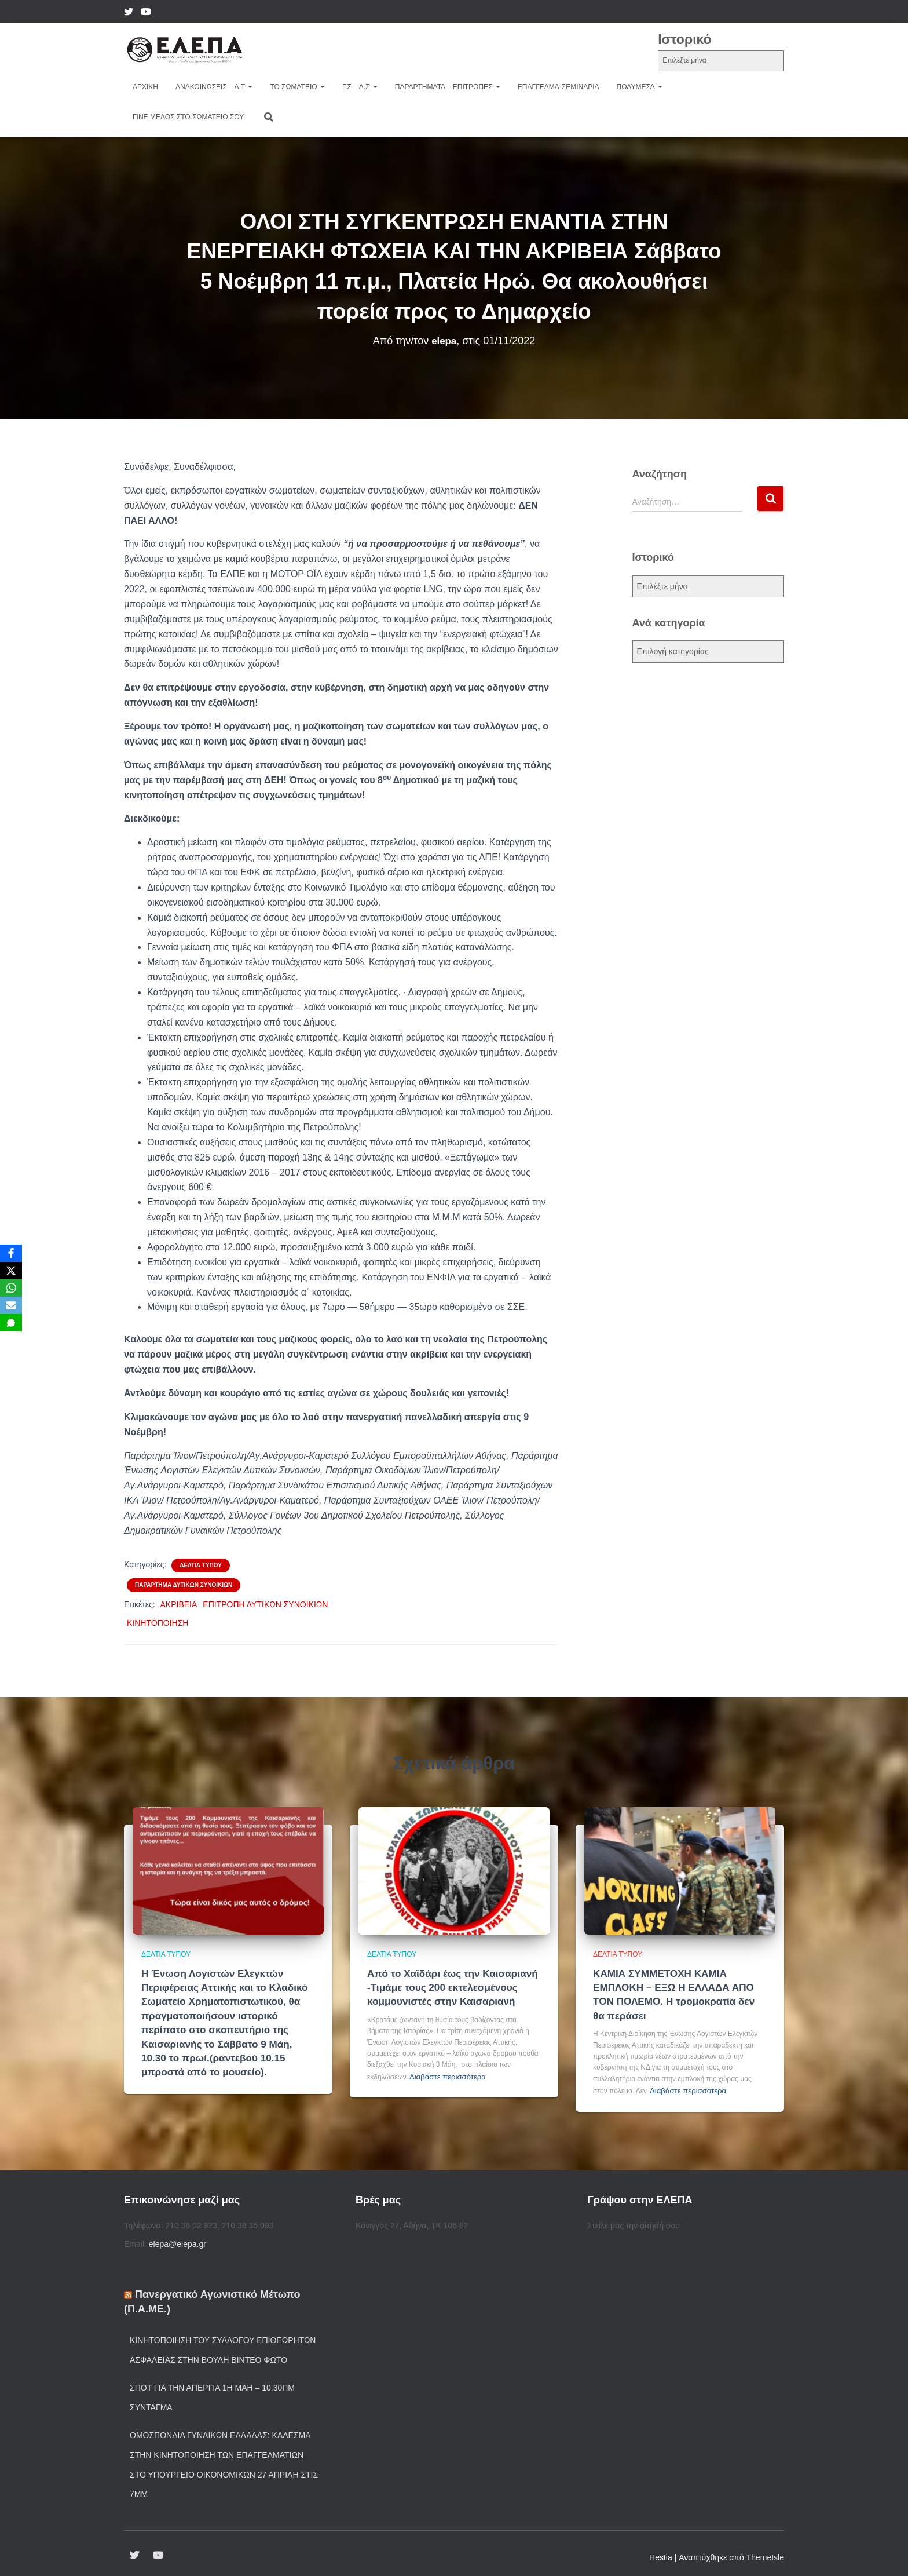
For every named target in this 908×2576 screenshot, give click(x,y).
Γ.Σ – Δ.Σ (360, 87)
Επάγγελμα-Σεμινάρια (558, 87)
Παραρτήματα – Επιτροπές (447, 87)
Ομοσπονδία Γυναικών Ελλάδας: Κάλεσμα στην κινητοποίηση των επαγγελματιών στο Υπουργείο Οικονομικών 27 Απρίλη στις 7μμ (224, 2459)
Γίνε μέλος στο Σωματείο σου (188, 117)
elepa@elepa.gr (177, 2238)
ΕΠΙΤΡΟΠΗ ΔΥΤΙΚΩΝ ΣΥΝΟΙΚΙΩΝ (265, 1604)
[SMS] (11, 1322)
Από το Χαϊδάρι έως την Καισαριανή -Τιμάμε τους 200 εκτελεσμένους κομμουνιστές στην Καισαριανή (446, 1986)
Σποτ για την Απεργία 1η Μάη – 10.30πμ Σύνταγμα (212, 2391)
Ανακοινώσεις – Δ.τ (213, 87)
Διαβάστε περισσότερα (444, 2072)
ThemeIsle (765, 2551)
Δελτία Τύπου (201, 1565)
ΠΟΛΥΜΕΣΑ (639, 87)
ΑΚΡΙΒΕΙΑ (178, 1604)
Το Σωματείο (297, 87)
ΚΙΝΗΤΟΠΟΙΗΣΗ (157, 1623)
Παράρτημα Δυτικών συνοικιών (183, 1585)
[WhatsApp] (11, 1288)
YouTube (146, 13)
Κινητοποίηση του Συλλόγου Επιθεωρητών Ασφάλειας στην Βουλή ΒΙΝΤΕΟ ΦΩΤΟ (223, 2344)
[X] (11, 1270)
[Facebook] (11, 1253)
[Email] (11, 1305)
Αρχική (145, 87)
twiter (128, 13)
